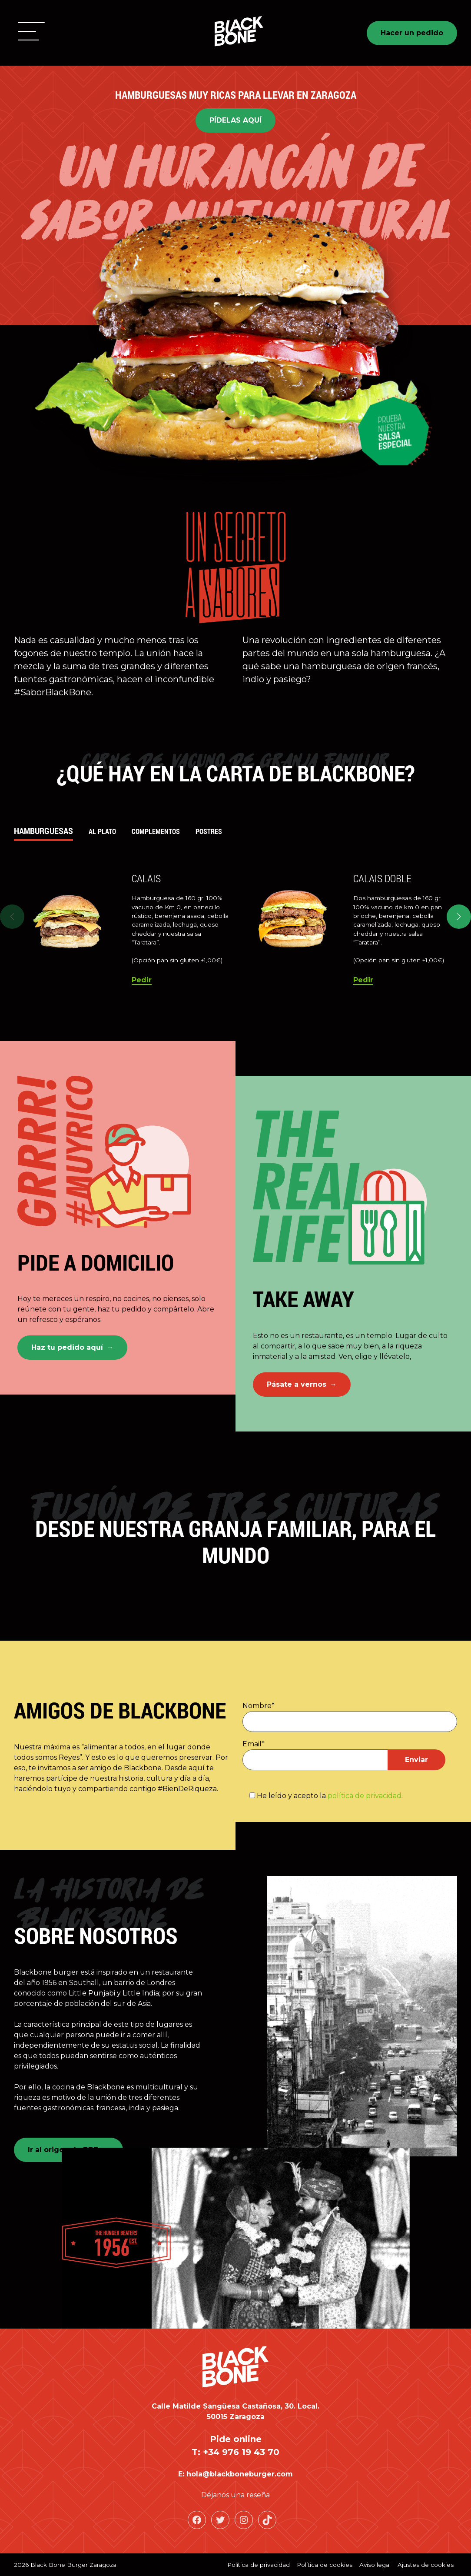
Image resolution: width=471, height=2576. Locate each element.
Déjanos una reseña (235, 2495)
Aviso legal (375, 2564)
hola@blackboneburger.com (239, 2474)
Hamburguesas (43, 830)
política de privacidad (364, 1796)
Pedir (142, 980)
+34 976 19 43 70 (241, 2452)
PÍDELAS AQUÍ (235, 120)
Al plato (102, 831)
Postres (209, 831)
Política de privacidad (258, 2564)
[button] (31, 33)
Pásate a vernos (296, 1384)
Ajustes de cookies (426, 2564)
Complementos (156, 831)
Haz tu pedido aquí (67, 1347)
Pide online (236, 2439)
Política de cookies (324, 2564)
